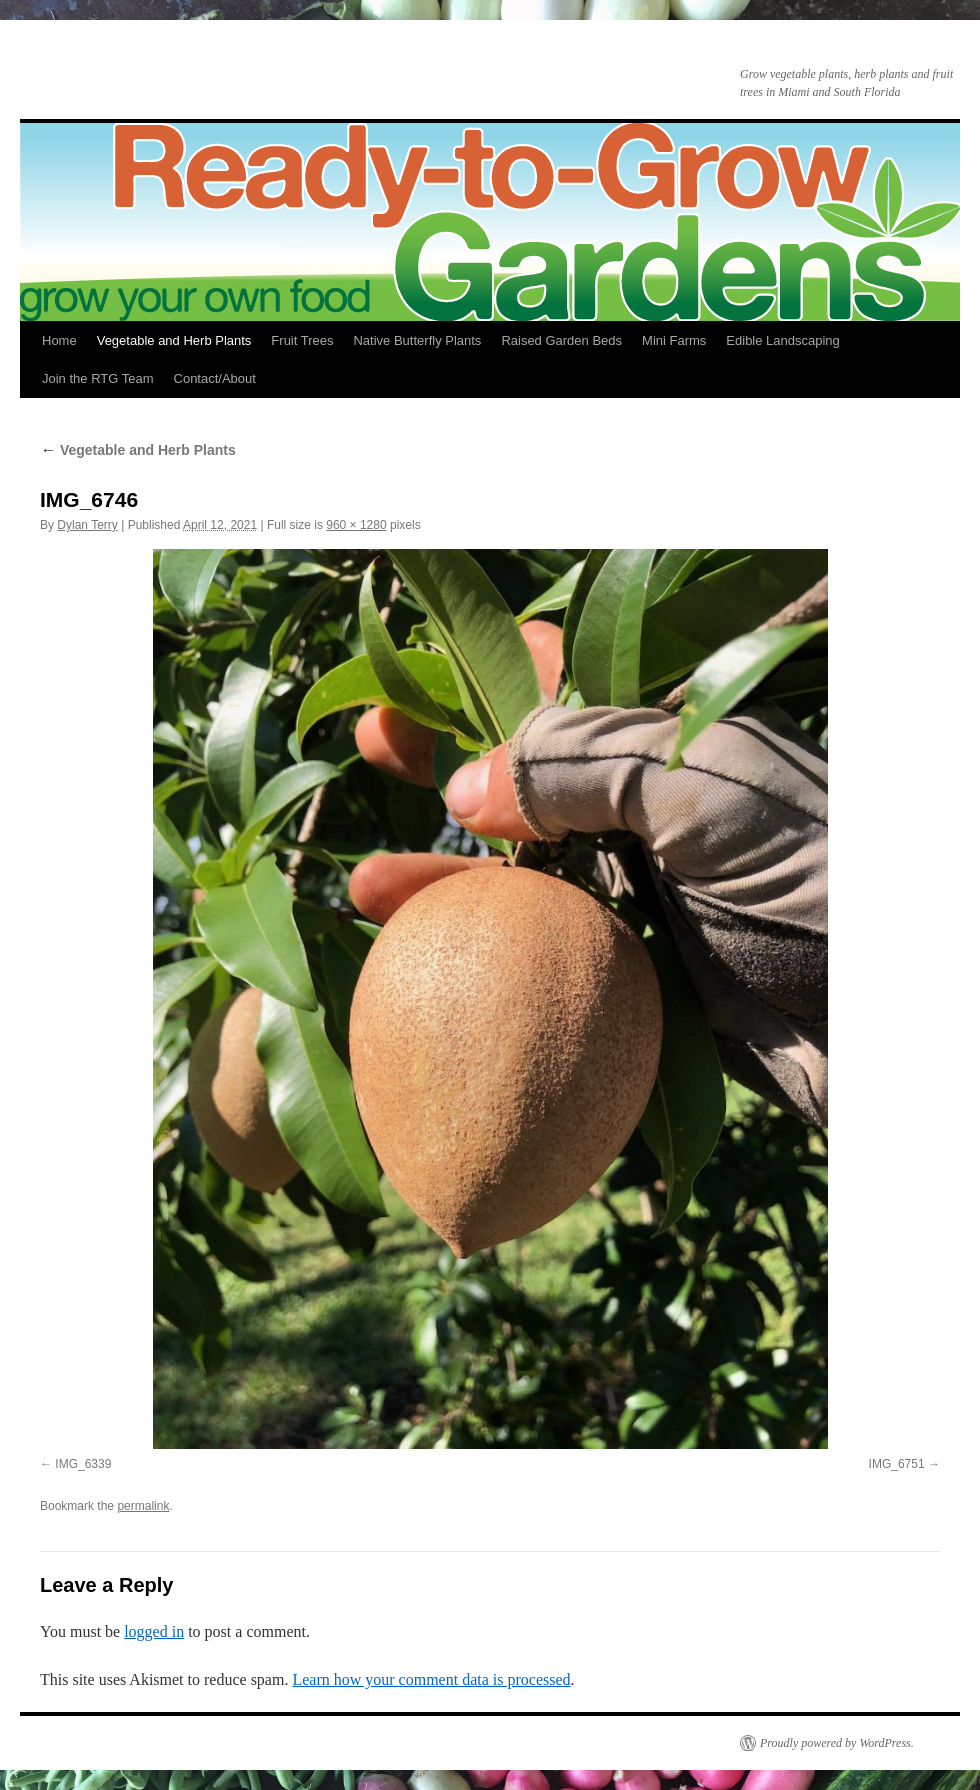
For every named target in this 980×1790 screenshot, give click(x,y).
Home (59, 340)
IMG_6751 (897, 1464)
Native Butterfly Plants (417, 340)
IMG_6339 (83, 1464)
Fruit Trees (302, 340)
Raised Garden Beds (561, 340)
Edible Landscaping (782, 340)
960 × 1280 (356, 525)
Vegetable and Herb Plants (174, 340)
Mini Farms (674, 340)
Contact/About (215, 378)
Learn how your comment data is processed (431, 1679)
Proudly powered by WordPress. (837, 1743)
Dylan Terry (87, 525)
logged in (154, 1631)
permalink (143, 1506)
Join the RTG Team (98, 378)
